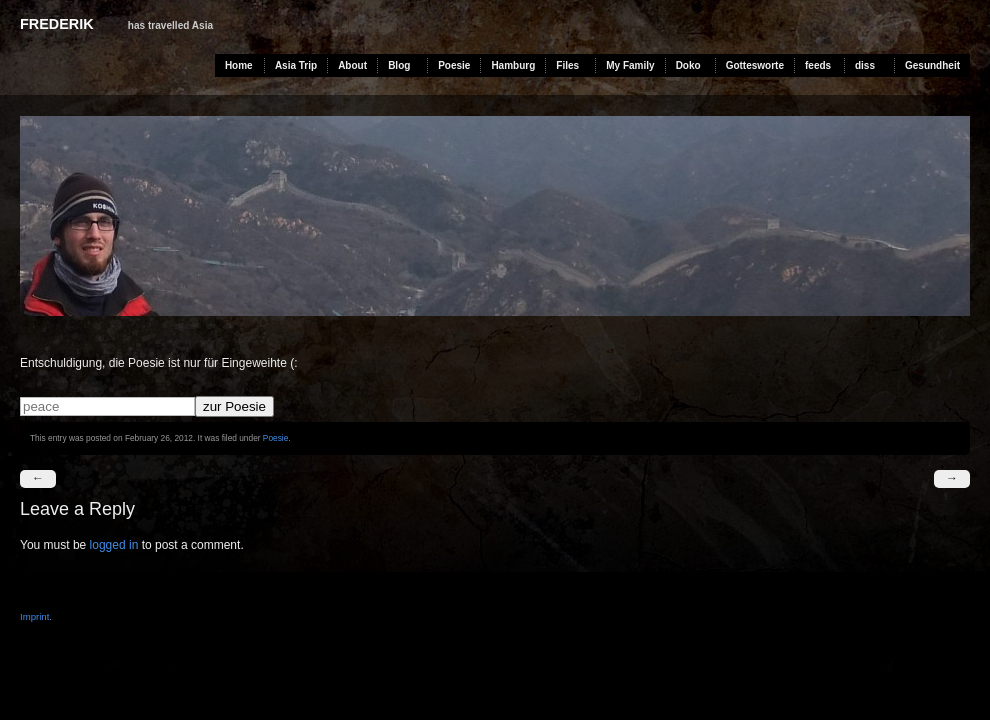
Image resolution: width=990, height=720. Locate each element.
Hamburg (513, 65)
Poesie (454, 65)
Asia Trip (296, 65)
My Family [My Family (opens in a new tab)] (630, 65)
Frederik (57, 24)
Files (567, 65)
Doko (688, 65)
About (352, 65)
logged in (114, 545)
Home (239, 65)
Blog (399, 65)
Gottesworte (755, 65)
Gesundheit (932, 65)
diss (865, 65)
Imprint (34, 616)
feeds (818, 65)
